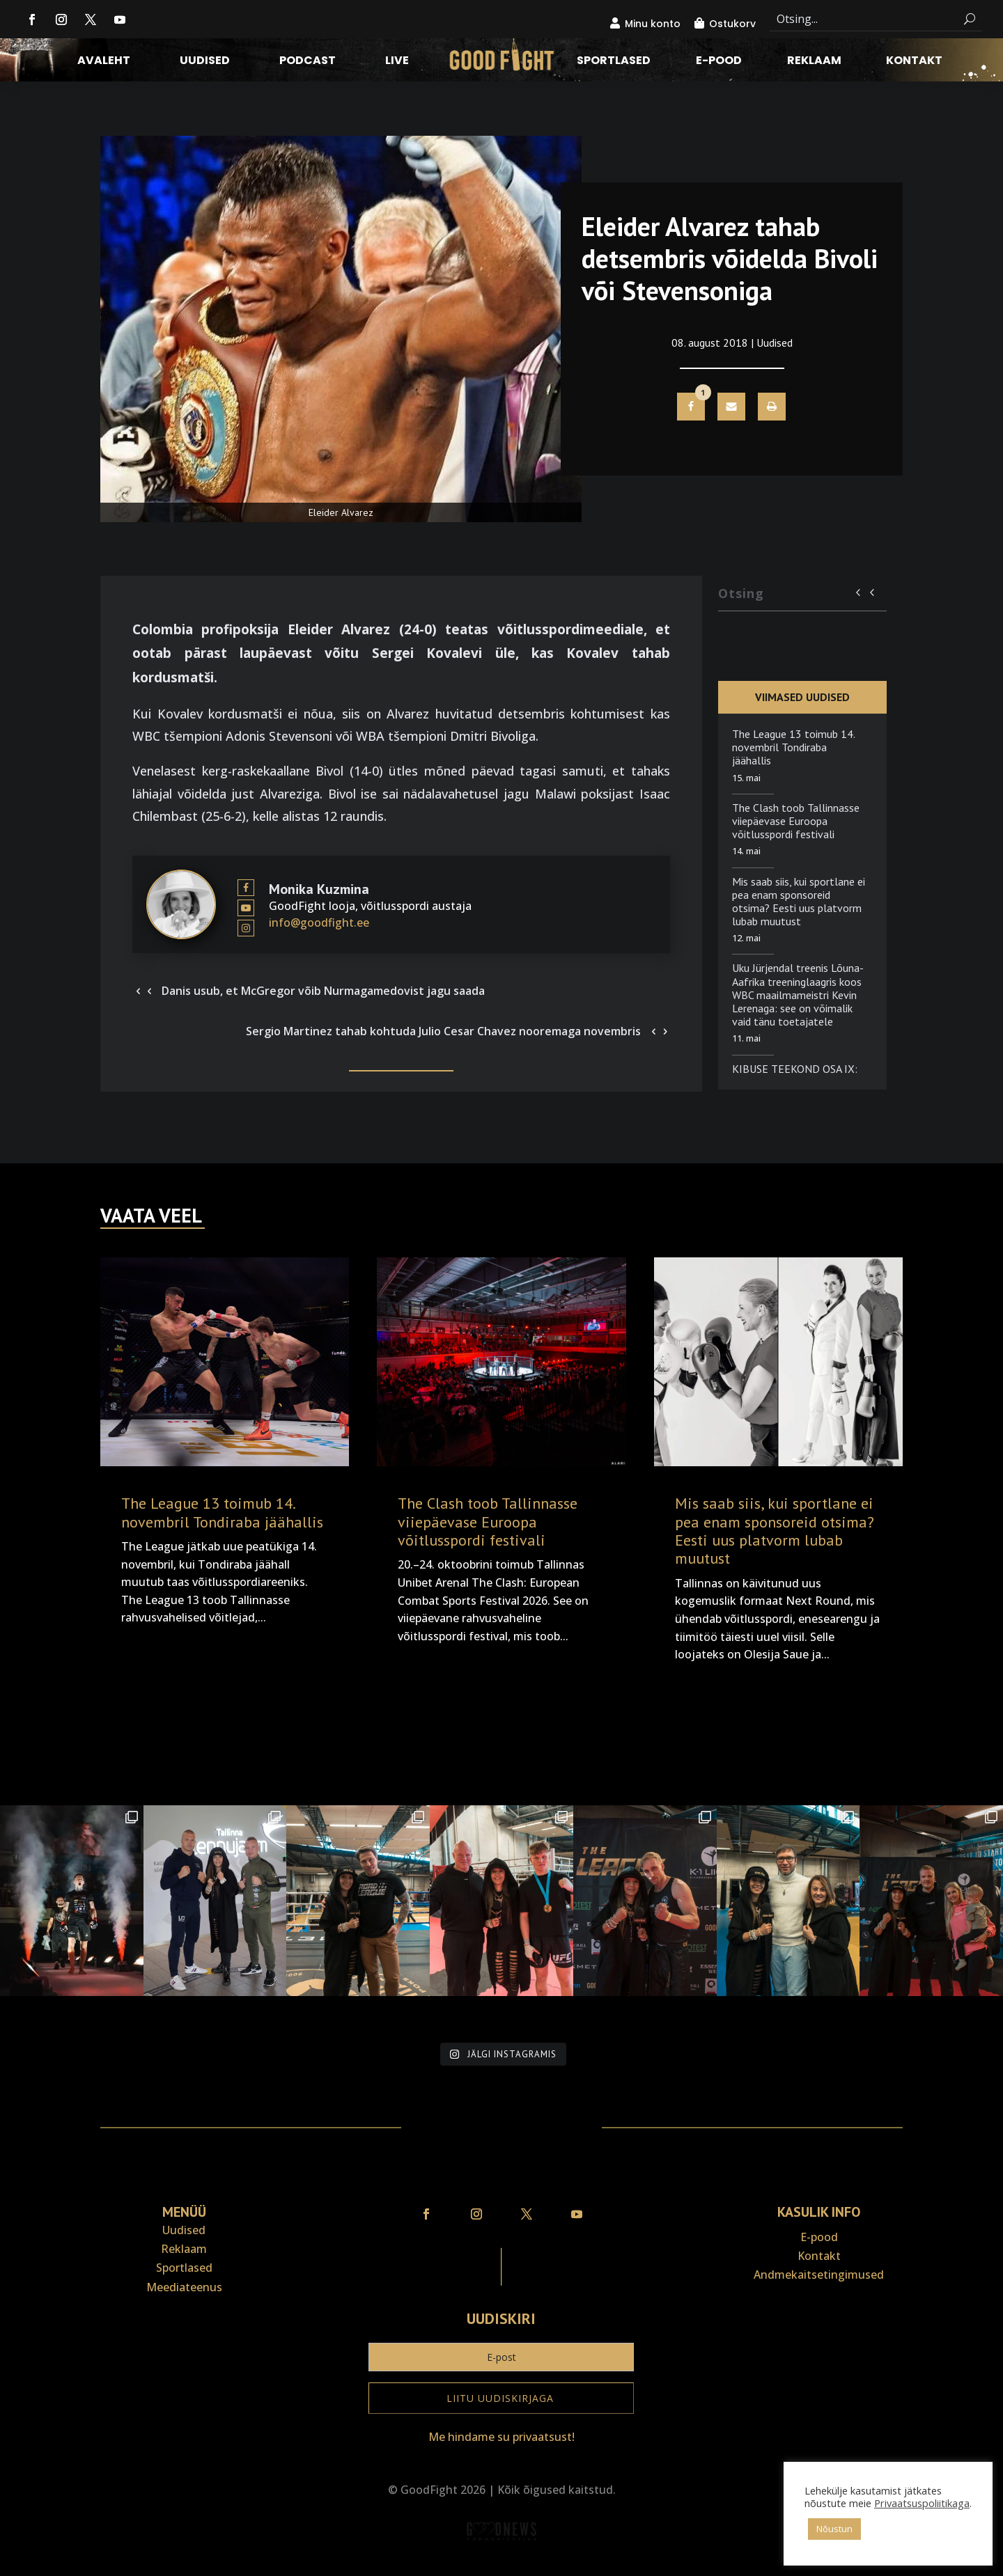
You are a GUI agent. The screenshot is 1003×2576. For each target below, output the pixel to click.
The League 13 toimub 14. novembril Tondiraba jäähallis (793, 747)
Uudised (205, 62)
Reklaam (814, 62)
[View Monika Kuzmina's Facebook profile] (246, 887)
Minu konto (653, 24)
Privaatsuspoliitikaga (922, 2503)
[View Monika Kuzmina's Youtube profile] (246, 908)
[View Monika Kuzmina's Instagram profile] (246, 928)
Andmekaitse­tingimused (819, 2274)
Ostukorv (732, 24)
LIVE (397, 62)
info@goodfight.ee (319, 922)
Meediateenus (184, 2287)
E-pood (719, 62)
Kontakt (914, 62)
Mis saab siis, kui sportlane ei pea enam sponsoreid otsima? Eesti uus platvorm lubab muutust (798, 901)
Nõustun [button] (834, 2528)
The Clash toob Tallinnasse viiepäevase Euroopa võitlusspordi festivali (796, 821)
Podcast (307, 62)
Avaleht (103, 62)
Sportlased (614, 62)
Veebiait (501, 2566)
